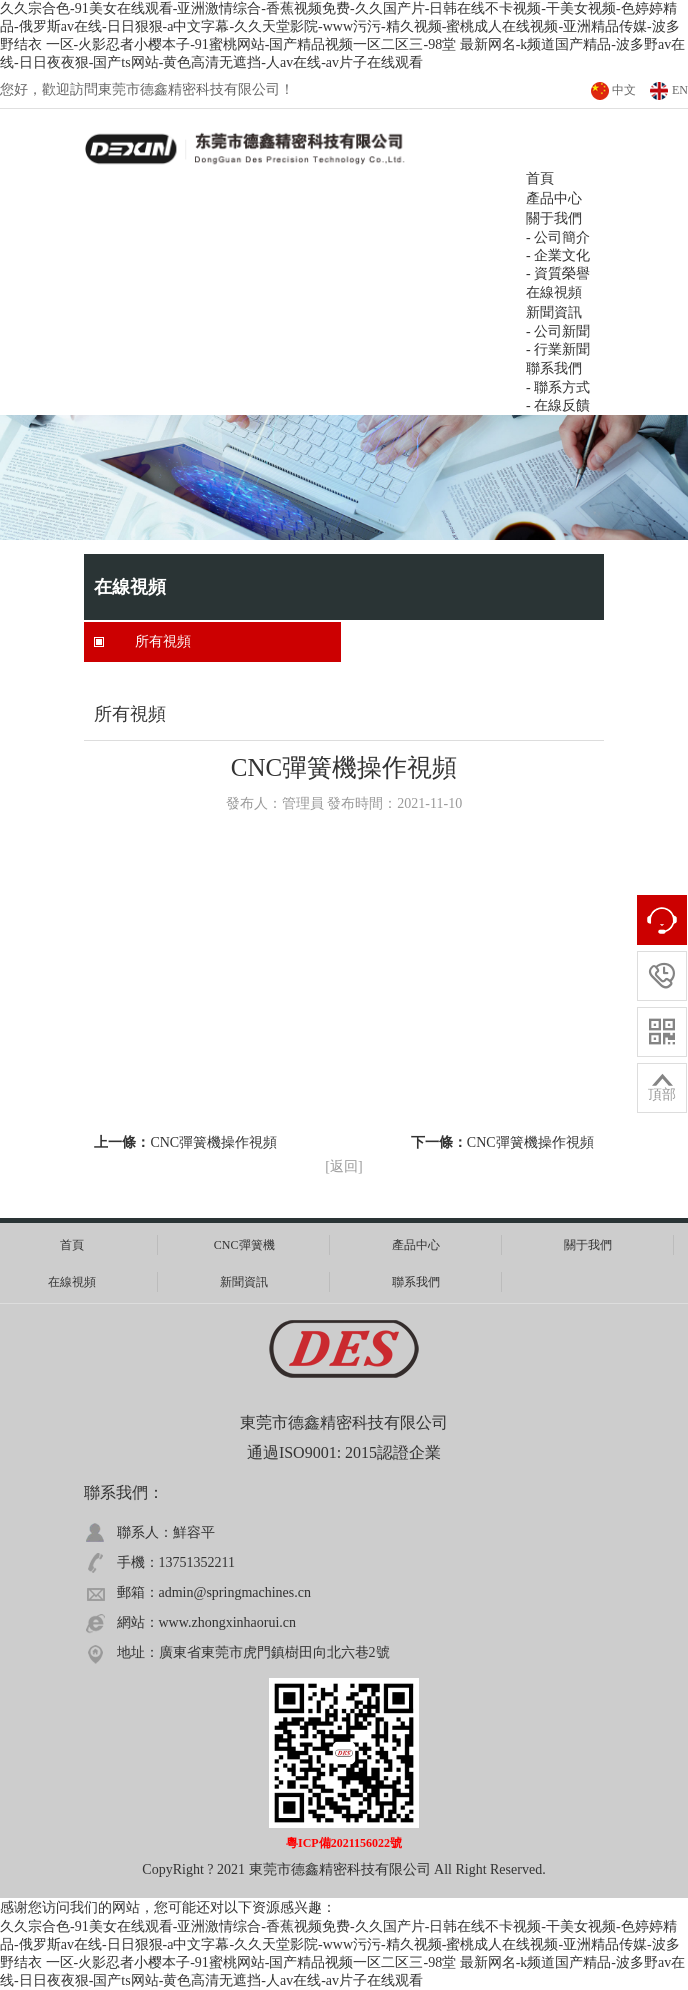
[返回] (343, 1166)
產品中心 (416, 1245)
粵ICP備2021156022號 (344, 1843)
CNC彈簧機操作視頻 (213, 1142)
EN (680, 90)
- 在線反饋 (558, 405)
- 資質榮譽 (558, 273)
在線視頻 (554, 292)
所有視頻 (163, 641)
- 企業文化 (558, 255)
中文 (624, 90)
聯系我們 (554, 368)
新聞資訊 (554, 312)
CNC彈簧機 (244, 1245)
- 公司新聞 (558, 331)
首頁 (72, 1245)
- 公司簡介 (558, 237)
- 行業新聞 (558, 349)
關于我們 (588, 1245)
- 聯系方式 (558, 387)
